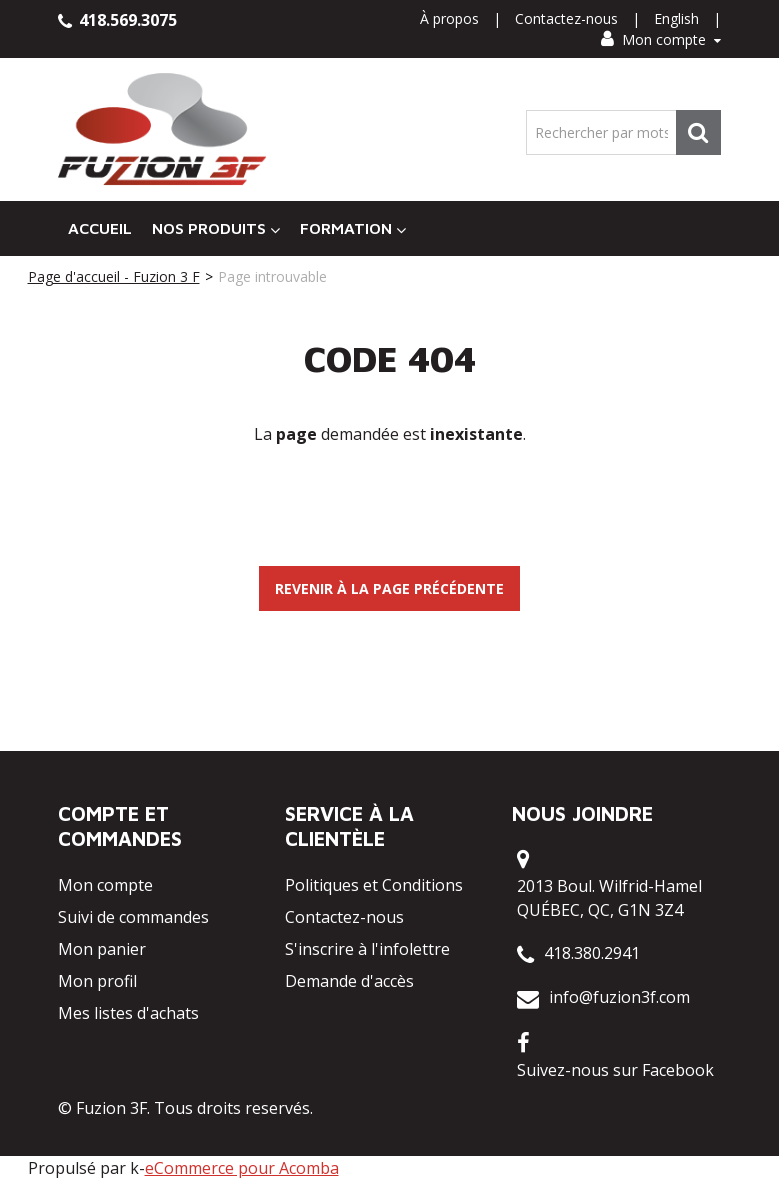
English (676, 18)
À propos (449, 18)
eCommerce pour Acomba (242, 1168)
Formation (353, 228)
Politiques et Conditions (374, 885)
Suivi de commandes (133, 917)
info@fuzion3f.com (619, 997)
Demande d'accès (349, 981)
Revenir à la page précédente (389, 588)
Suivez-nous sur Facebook (615, 1070)
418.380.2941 (592, 953)
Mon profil (97, 981)
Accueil (100, 228)
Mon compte (661, 39)
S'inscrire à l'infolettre (367, 949)
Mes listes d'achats (128, 1013)
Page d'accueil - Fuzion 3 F (114, 276)
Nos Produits (216, 228)
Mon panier (102, 949)
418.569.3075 (117, 20)
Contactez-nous (566, 18)
